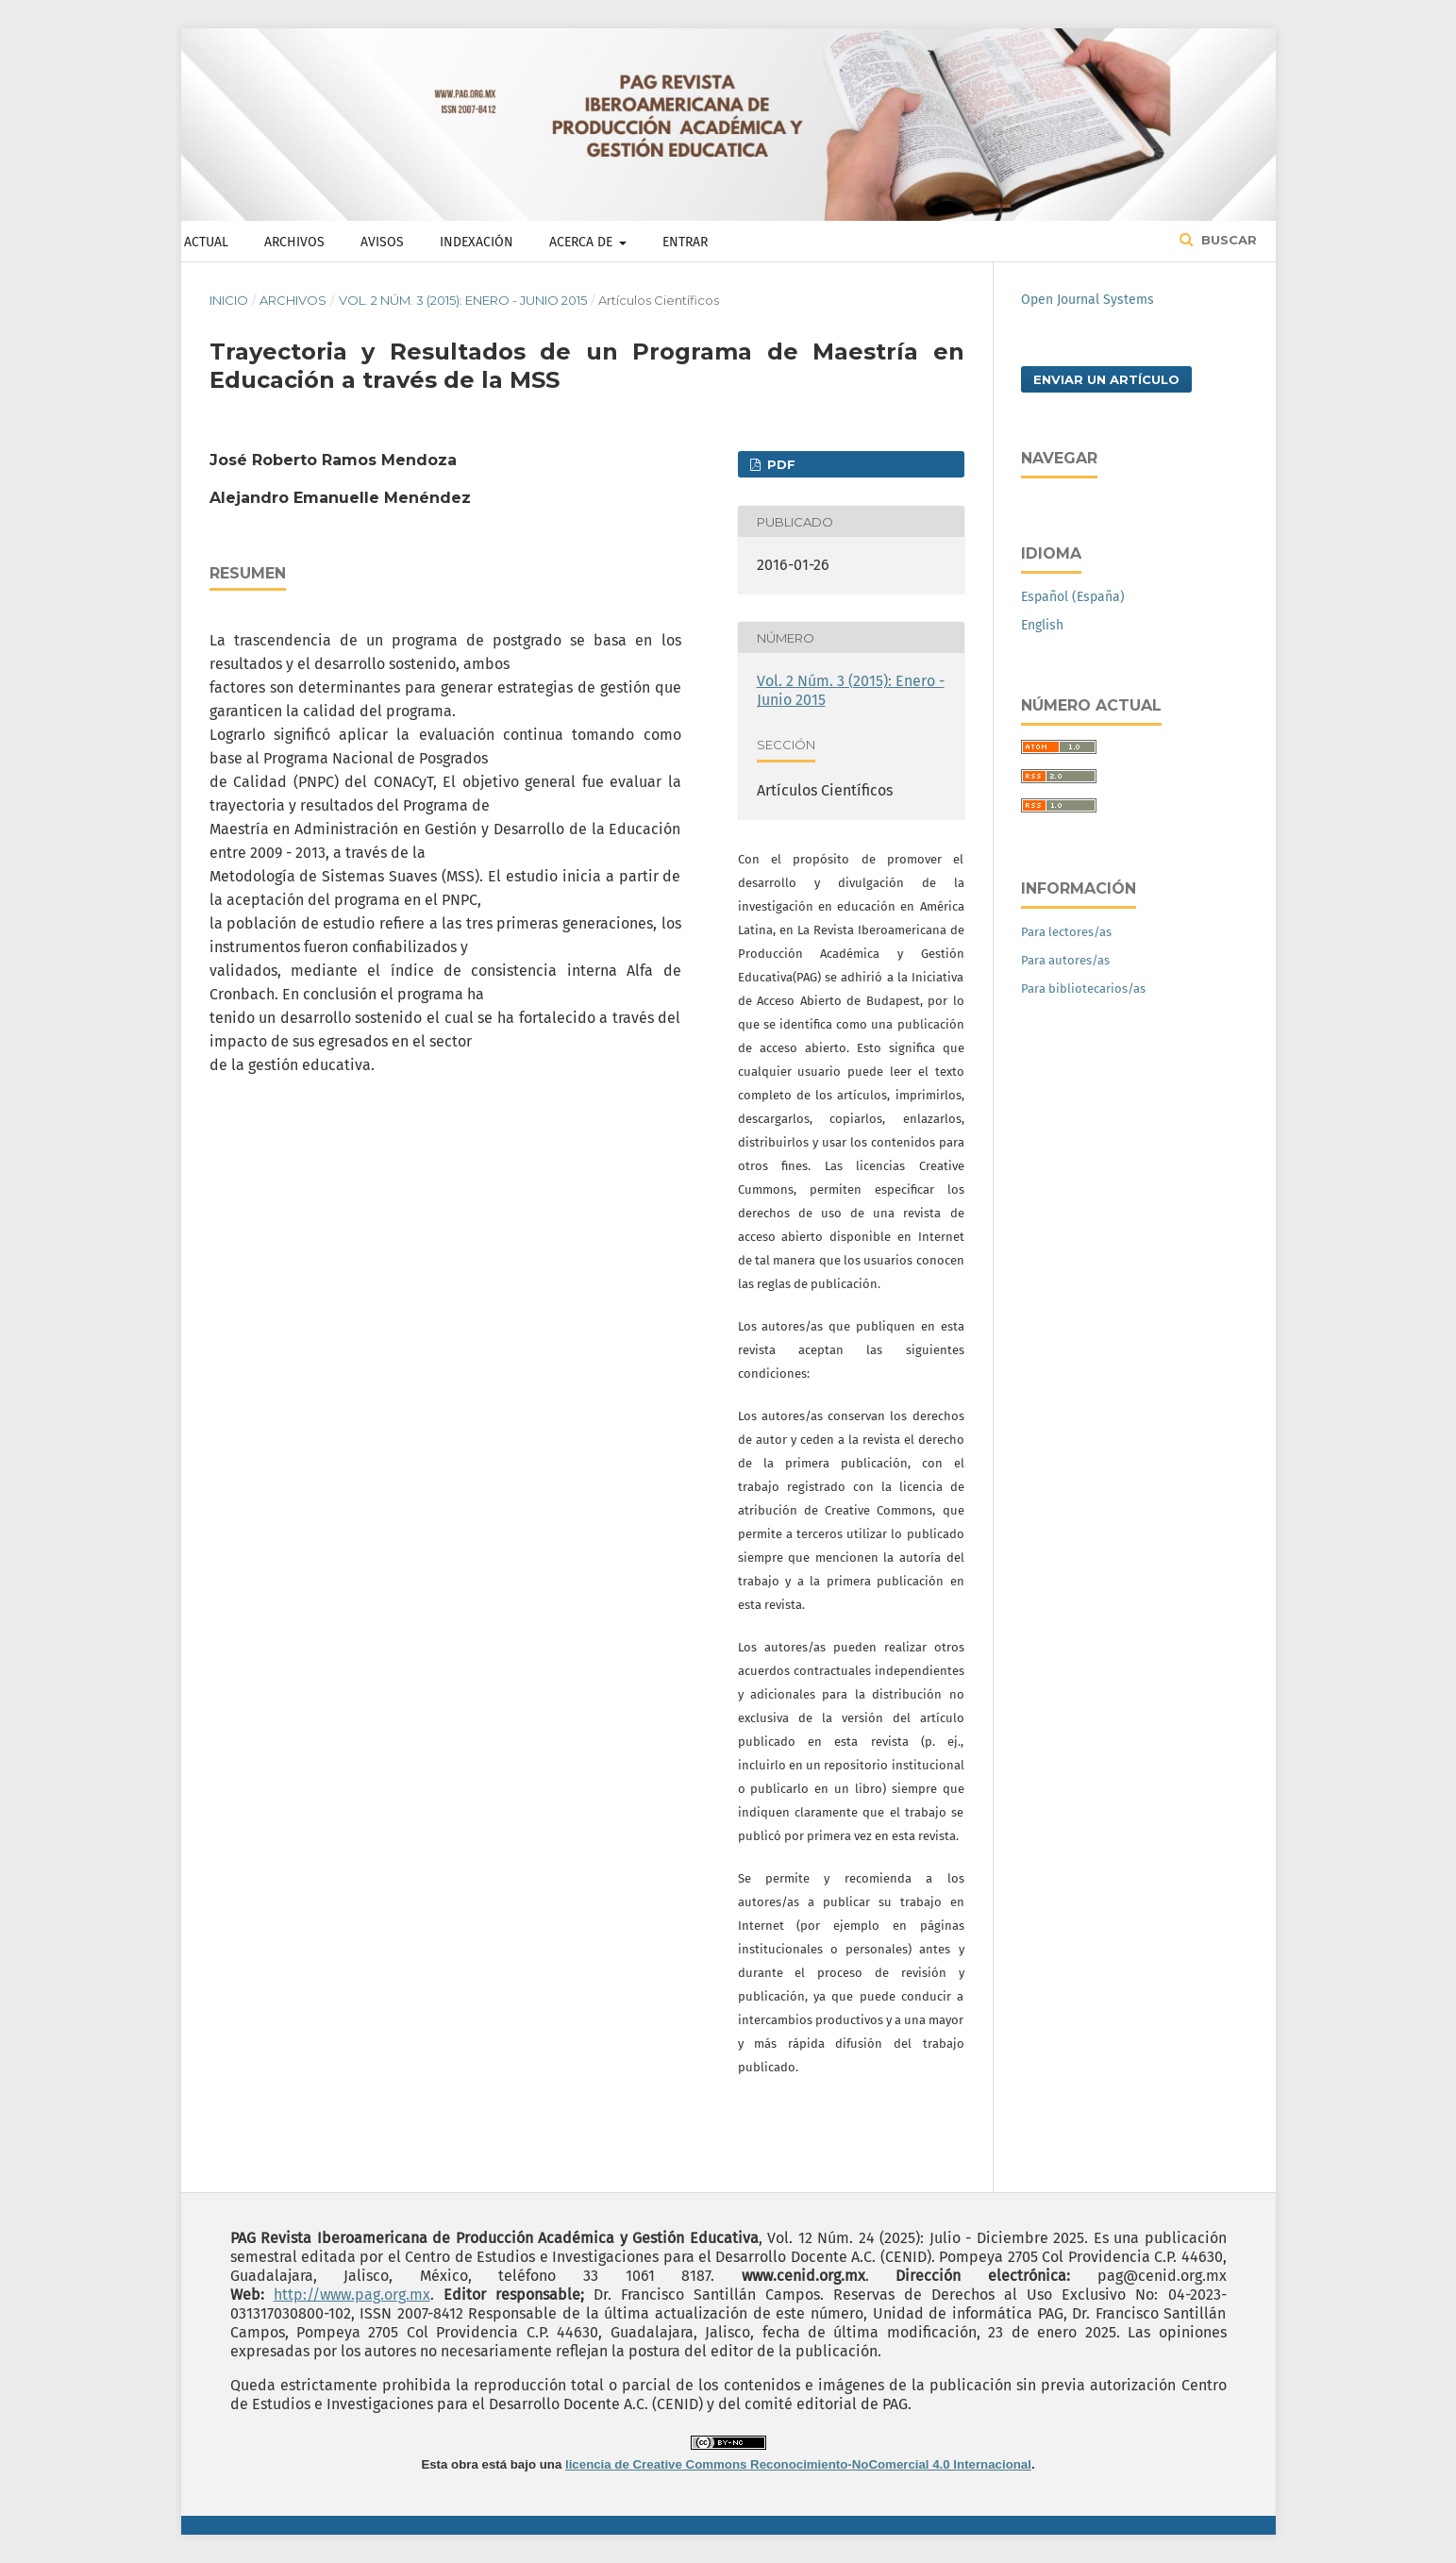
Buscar (1227, 239)
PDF (779, 464)
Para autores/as (1065, 960)
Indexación (476, 242)
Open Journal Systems (1087, 300)
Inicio (228, 300)
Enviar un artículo (1106, 379)
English (1042, 625)
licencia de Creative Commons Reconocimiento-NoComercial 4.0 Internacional (798, 2464)
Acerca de (582, 242)
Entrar (685, 242)
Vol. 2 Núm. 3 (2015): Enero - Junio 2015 (463, 300)
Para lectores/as (1066, 932)
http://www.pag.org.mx (352, 2294)
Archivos (294, 242)
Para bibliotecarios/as (1083, 988)
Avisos (382, 242)
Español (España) (1073, 597)
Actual (206, 242)
